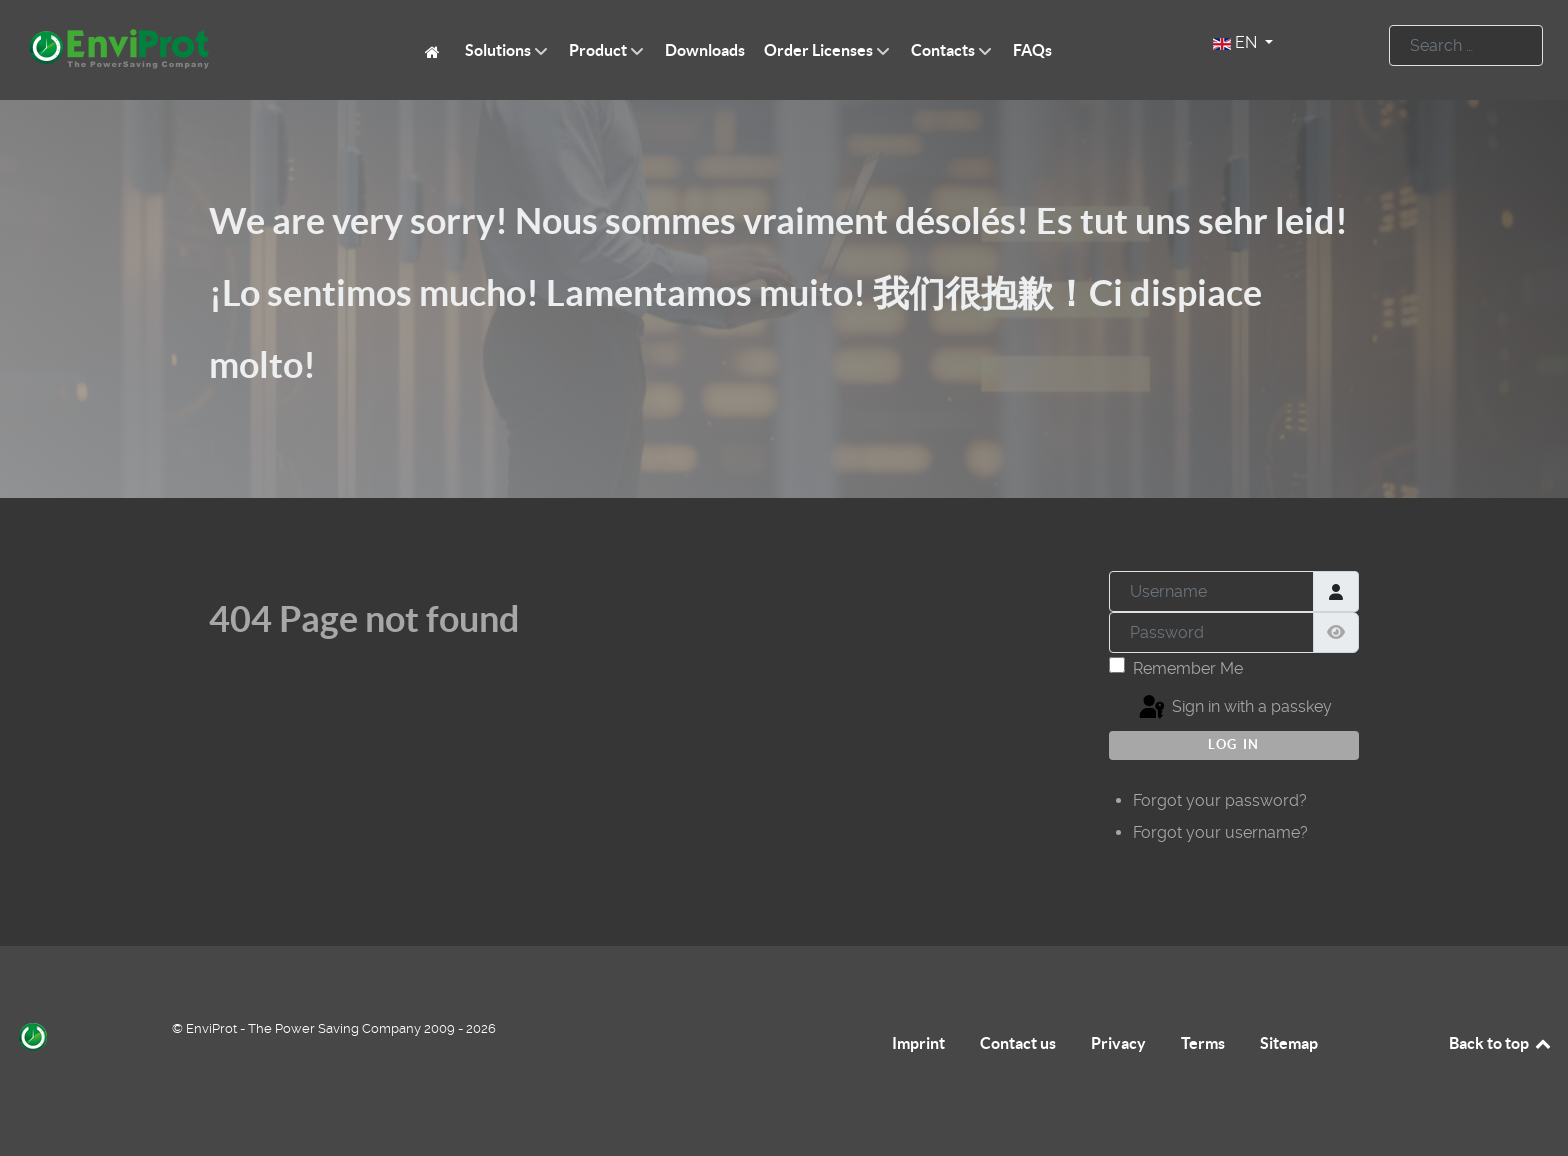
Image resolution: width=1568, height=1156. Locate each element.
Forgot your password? (1220, 800)
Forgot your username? (1220, 832)
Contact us (1018, 1043)
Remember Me (1188, 668)
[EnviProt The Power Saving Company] (435, 50)
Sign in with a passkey (1234, 708)
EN (1237, 42)
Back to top (1501, 1043)
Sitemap (1289, 1043)
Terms (1203, 1043)
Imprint (918, 1043)
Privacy (1118, 1043)
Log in (1234, 744)
